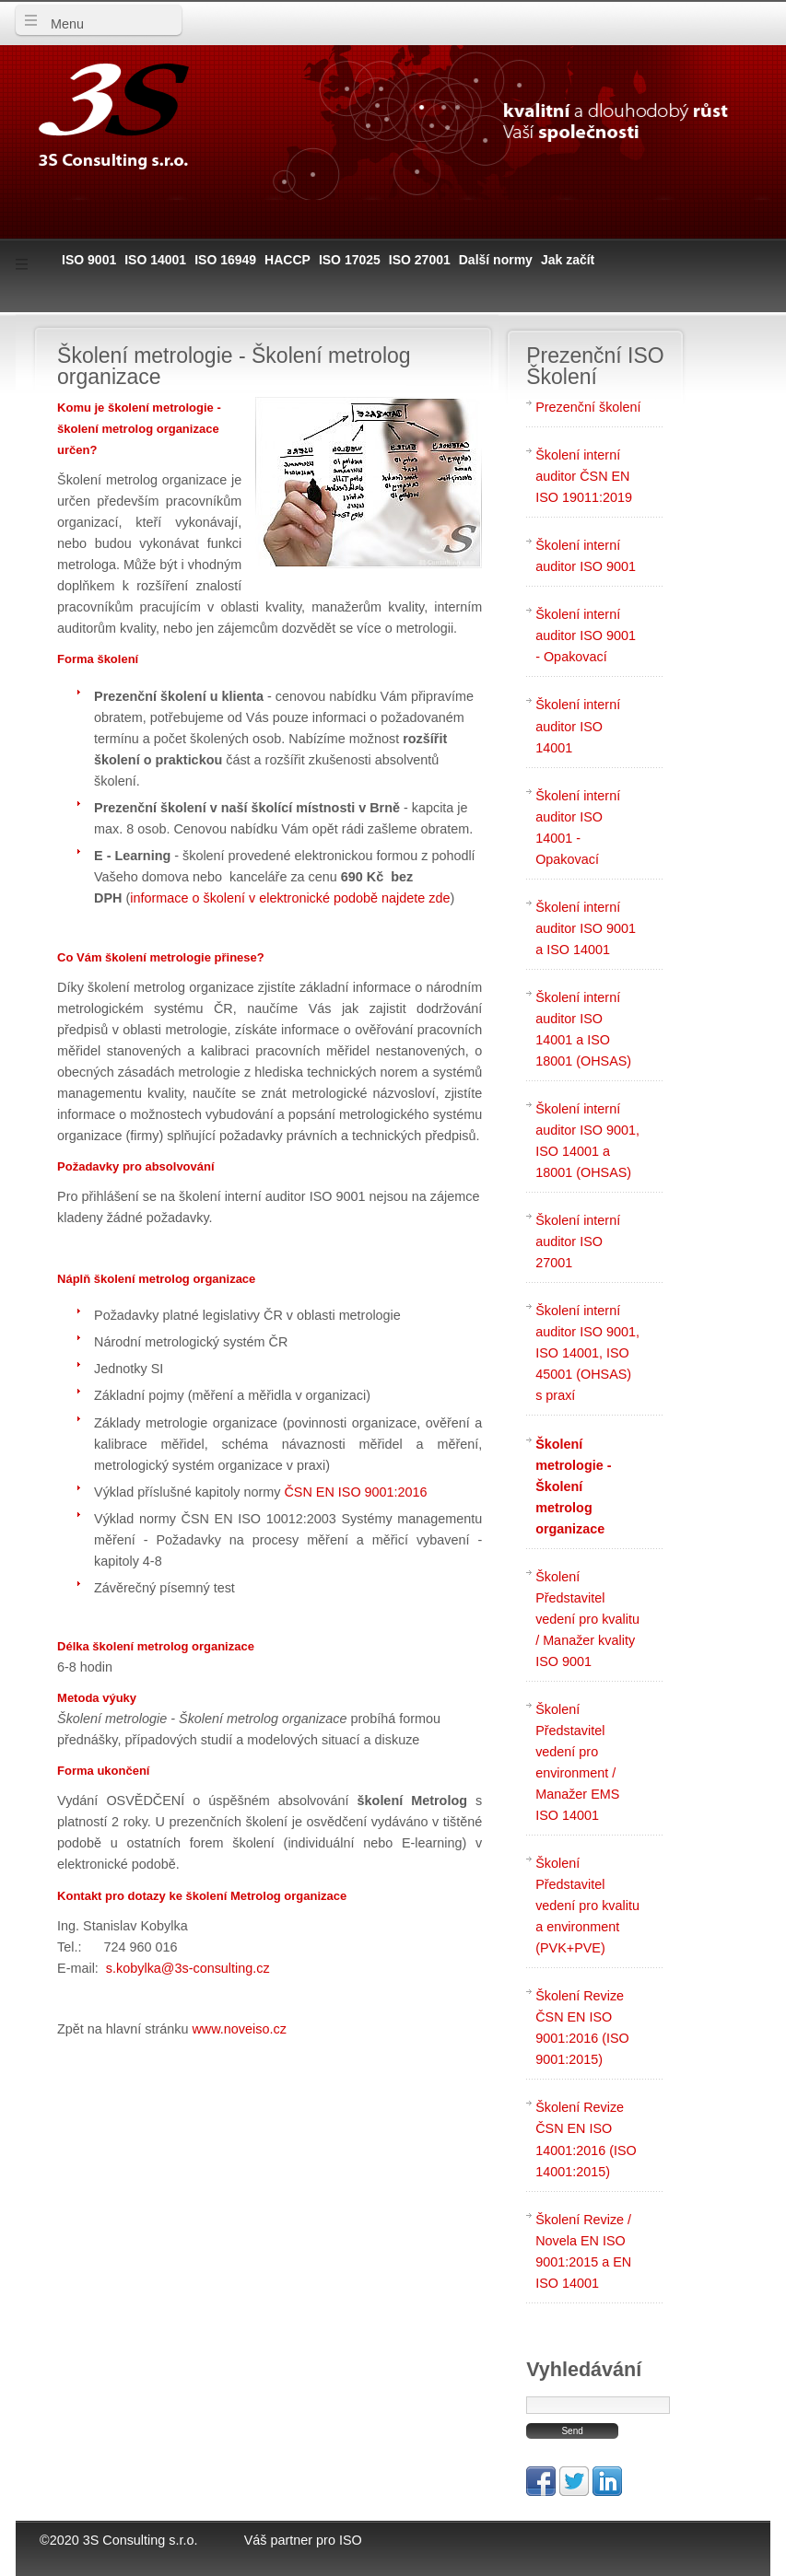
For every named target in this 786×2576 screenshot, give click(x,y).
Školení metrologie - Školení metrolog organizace (573, 1486)
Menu (63, 24)
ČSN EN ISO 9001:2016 (355, 1492)
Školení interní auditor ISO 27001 (577, 1241)
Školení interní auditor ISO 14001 (577, 725)
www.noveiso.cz (239, 2029)
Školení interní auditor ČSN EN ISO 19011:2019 (583, 476)
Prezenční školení (587, 407)
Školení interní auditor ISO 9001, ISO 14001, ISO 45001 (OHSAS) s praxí (587, 1353)
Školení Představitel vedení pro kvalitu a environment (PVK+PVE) (587, 1905)
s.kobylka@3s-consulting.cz (188, 1968)
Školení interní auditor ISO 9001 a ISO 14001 (585, 928)
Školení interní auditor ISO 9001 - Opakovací (585, 635)
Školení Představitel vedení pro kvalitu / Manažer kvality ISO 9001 (587, 1619)
